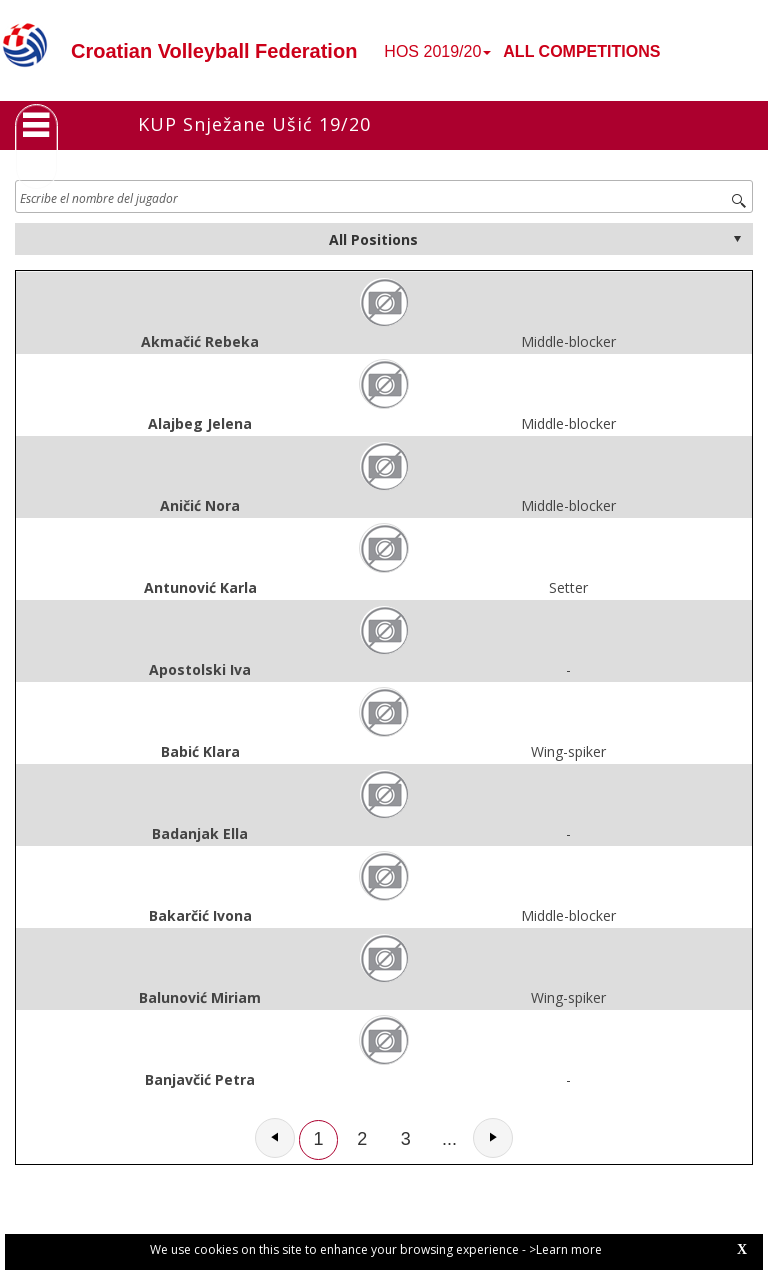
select (737, 239)
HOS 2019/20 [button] (437, 51)
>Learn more (565, 1249)
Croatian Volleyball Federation (214, 51)
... (449, 1139)
